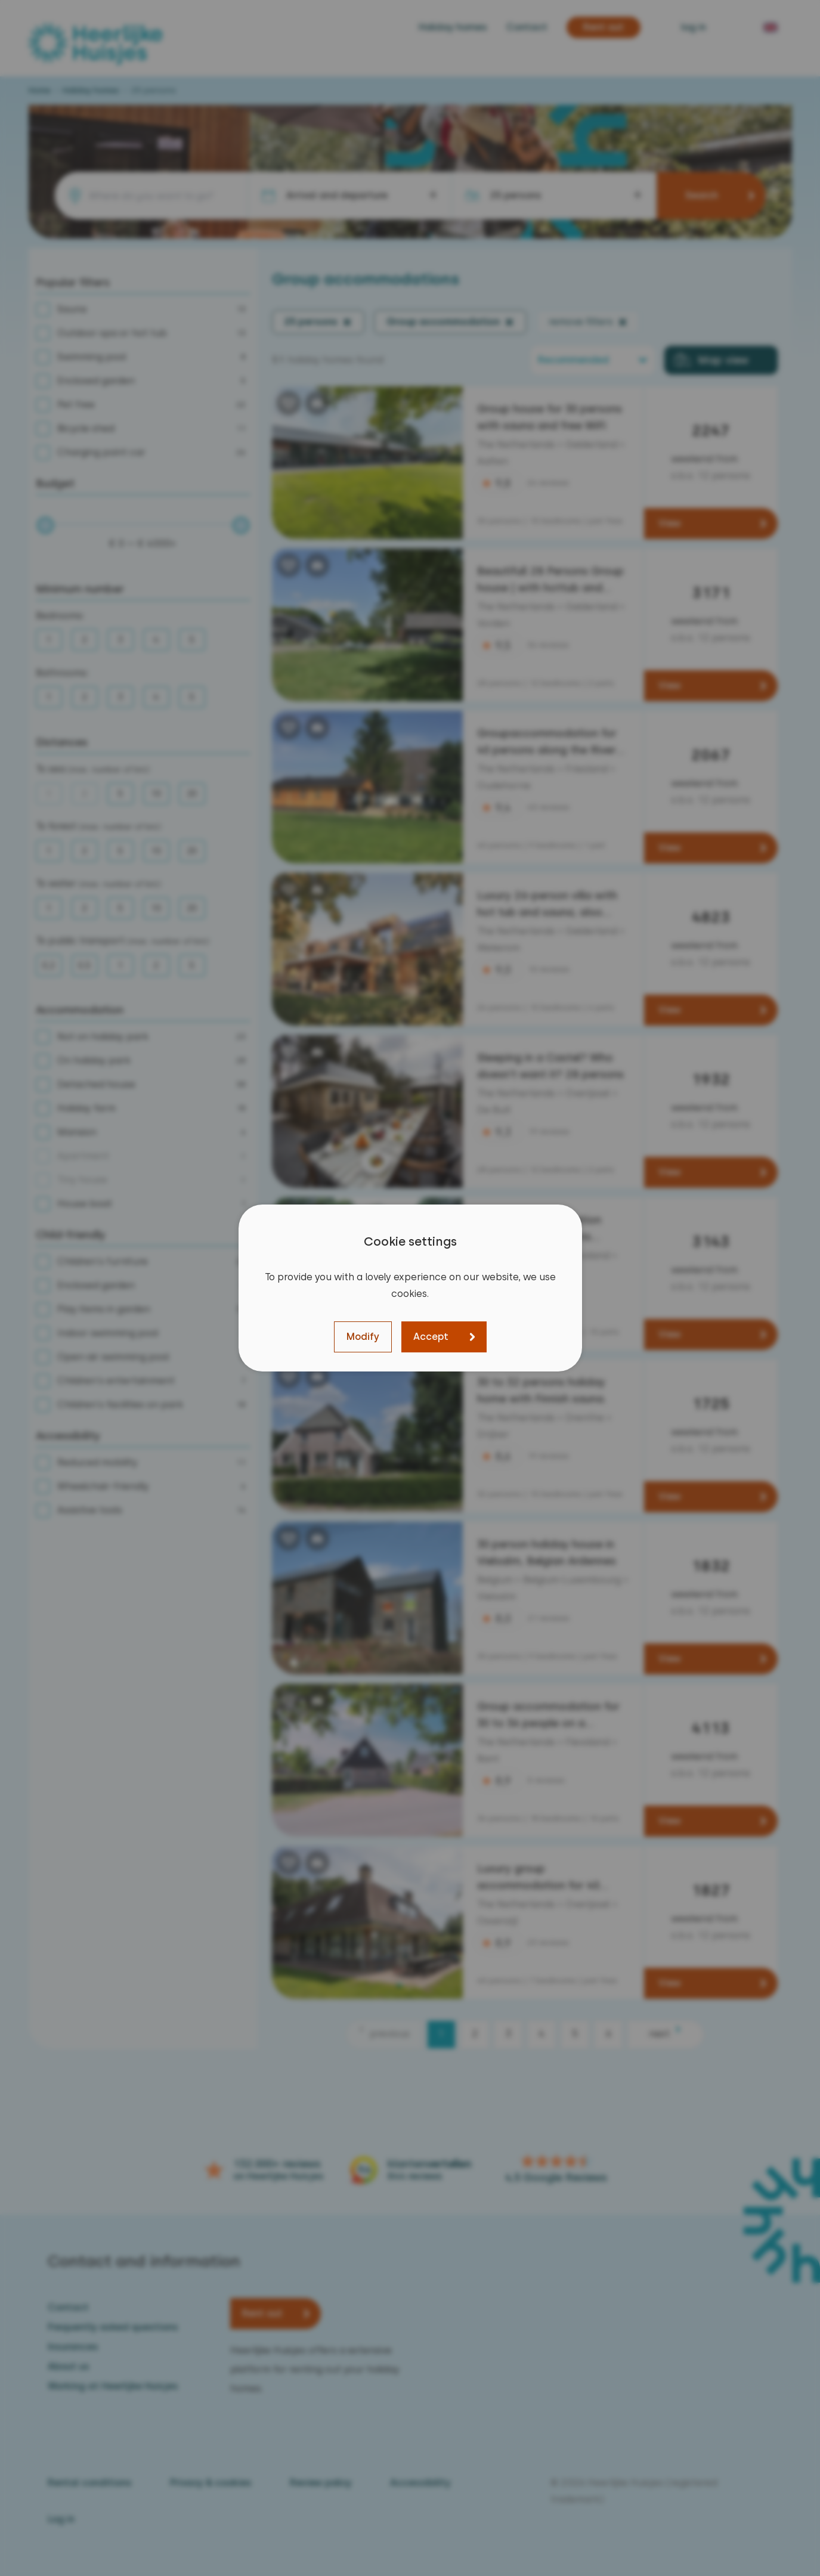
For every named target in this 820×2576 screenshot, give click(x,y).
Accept (430, 1336)
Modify (362, 1336)
